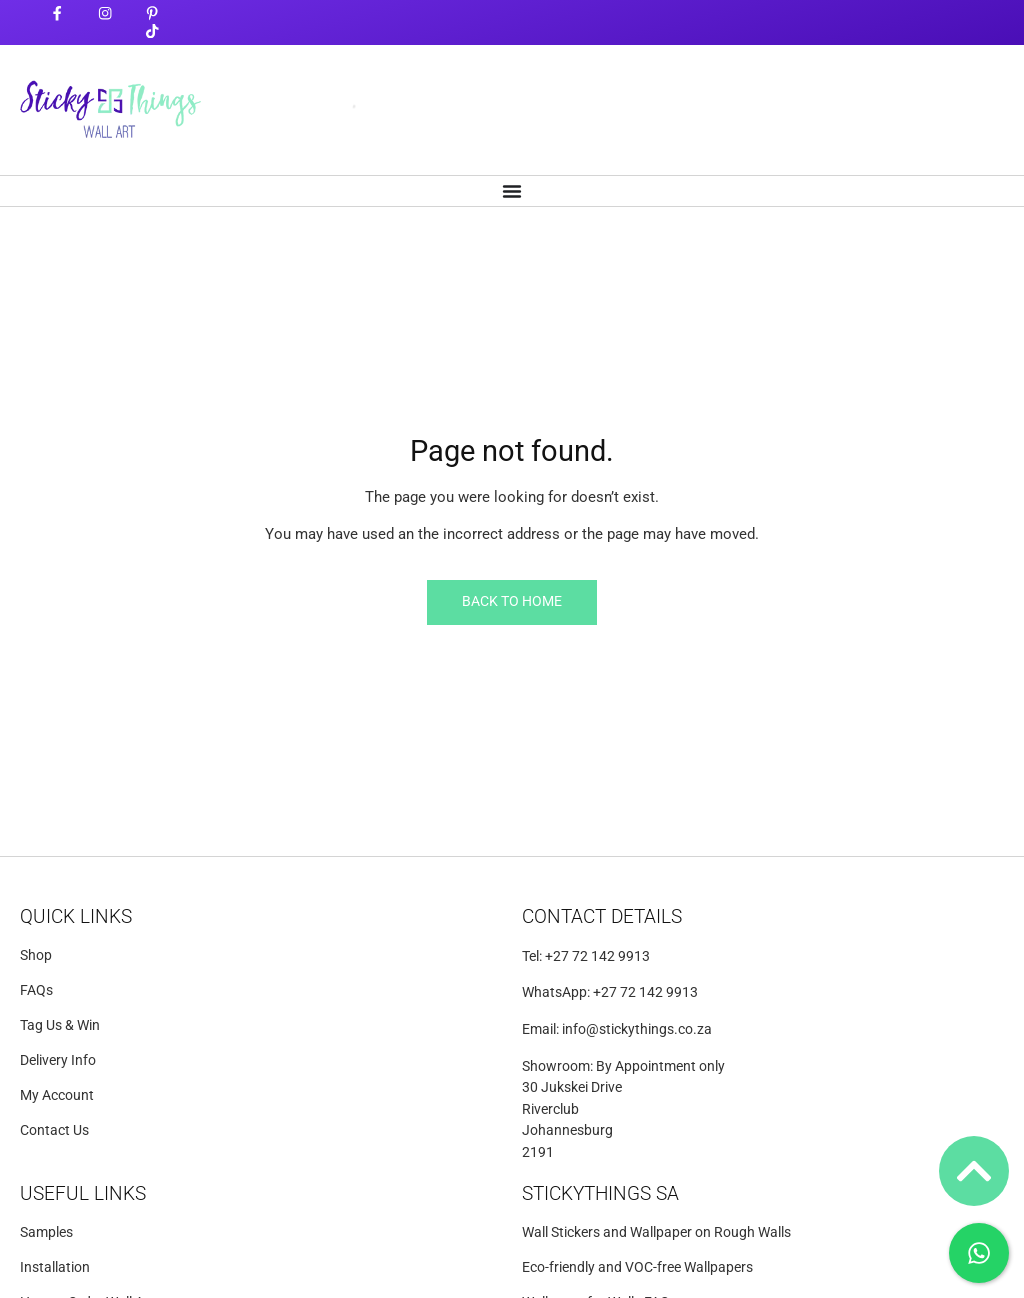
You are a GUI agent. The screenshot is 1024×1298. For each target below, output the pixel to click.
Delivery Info (58, 1060)
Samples (46, 1232)
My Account (57, 1095)
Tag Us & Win (60, 1025)
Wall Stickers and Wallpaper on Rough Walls (656, 1232)
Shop (36, 955)
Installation (55, 1267)
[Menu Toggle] (512, 191)
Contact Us (54, 1130)
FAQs (36, 990)
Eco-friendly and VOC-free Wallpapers (637, 1267)
